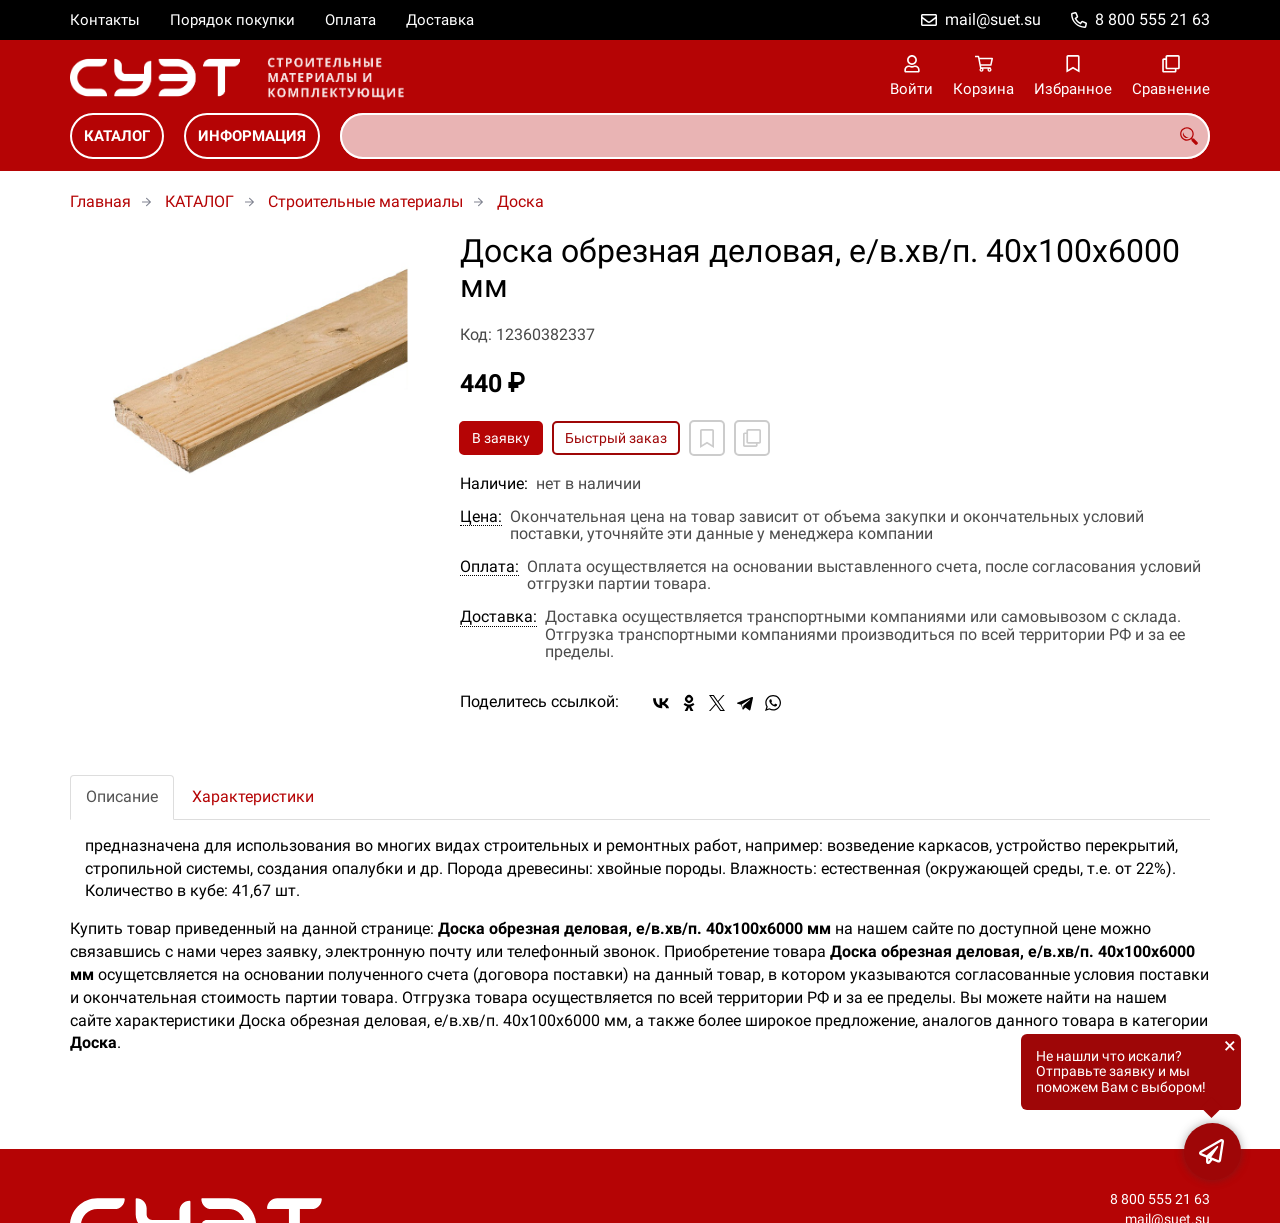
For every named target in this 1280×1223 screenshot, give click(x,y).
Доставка (440, 20)
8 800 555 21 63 (1152, 19)
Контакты (105, 20)
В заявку (501, 438)
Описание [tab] (122, 796)
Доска (520, 201)
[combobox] (775, 136)
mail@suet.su (993, 19)
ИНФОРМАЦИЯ (252, 136)
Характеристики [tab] (253, 796)
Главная (100, 201)
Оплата (350, 20)
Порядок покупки (232, 20)
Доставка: (498, 617)
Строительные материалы (365, 201)
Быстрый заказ (616, 438)
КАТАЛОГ (117, 136)
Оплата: (489, 567)
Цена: (481, 517)
